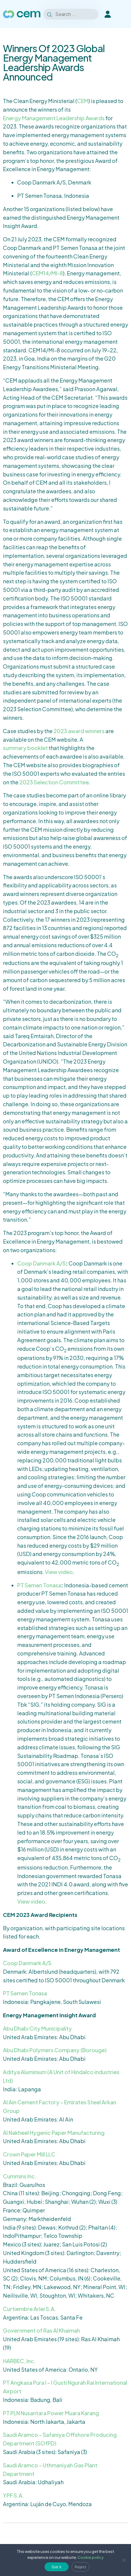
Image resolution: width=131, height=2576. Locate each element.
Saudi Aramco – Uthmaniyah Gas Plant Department (50, 2469)
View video (59, 1571)
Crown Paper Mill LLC (29, 2154)
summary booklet (25, 747)
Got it (56, 2567)
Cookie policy (91, 2557)
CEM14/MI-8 (47, 273)
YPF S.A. (13, 2495)
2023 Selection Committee (54, 782)
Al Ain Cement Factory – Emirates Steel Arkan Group (59, 2106)
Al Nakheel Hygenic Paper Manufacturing (54, 2132)
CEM (83, 100)
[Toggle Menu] (123, 14)
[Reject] (124, 2560)
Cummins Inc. (20, 2176)
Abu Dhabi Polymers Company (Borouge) (55, 2050)
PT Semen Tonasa (39, 1585)
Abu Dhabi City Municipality (37, 2028)
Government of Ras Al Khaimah (41, 2330)
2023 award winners (79, 730)
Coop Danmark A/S (41, 1263)
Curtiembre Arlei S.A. (29, 2308)
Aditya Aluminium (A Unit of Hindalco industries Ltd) (61, 2076)
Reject (80, 2567)
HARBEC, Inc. (19, 2360)
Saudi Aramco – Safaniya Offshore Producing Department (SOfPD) (60, 2439)
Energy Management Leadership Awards (54, 118)
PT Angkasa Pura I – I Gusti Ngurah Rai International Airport (65, 2386)
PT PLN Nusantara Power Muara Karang (51, 2413)
